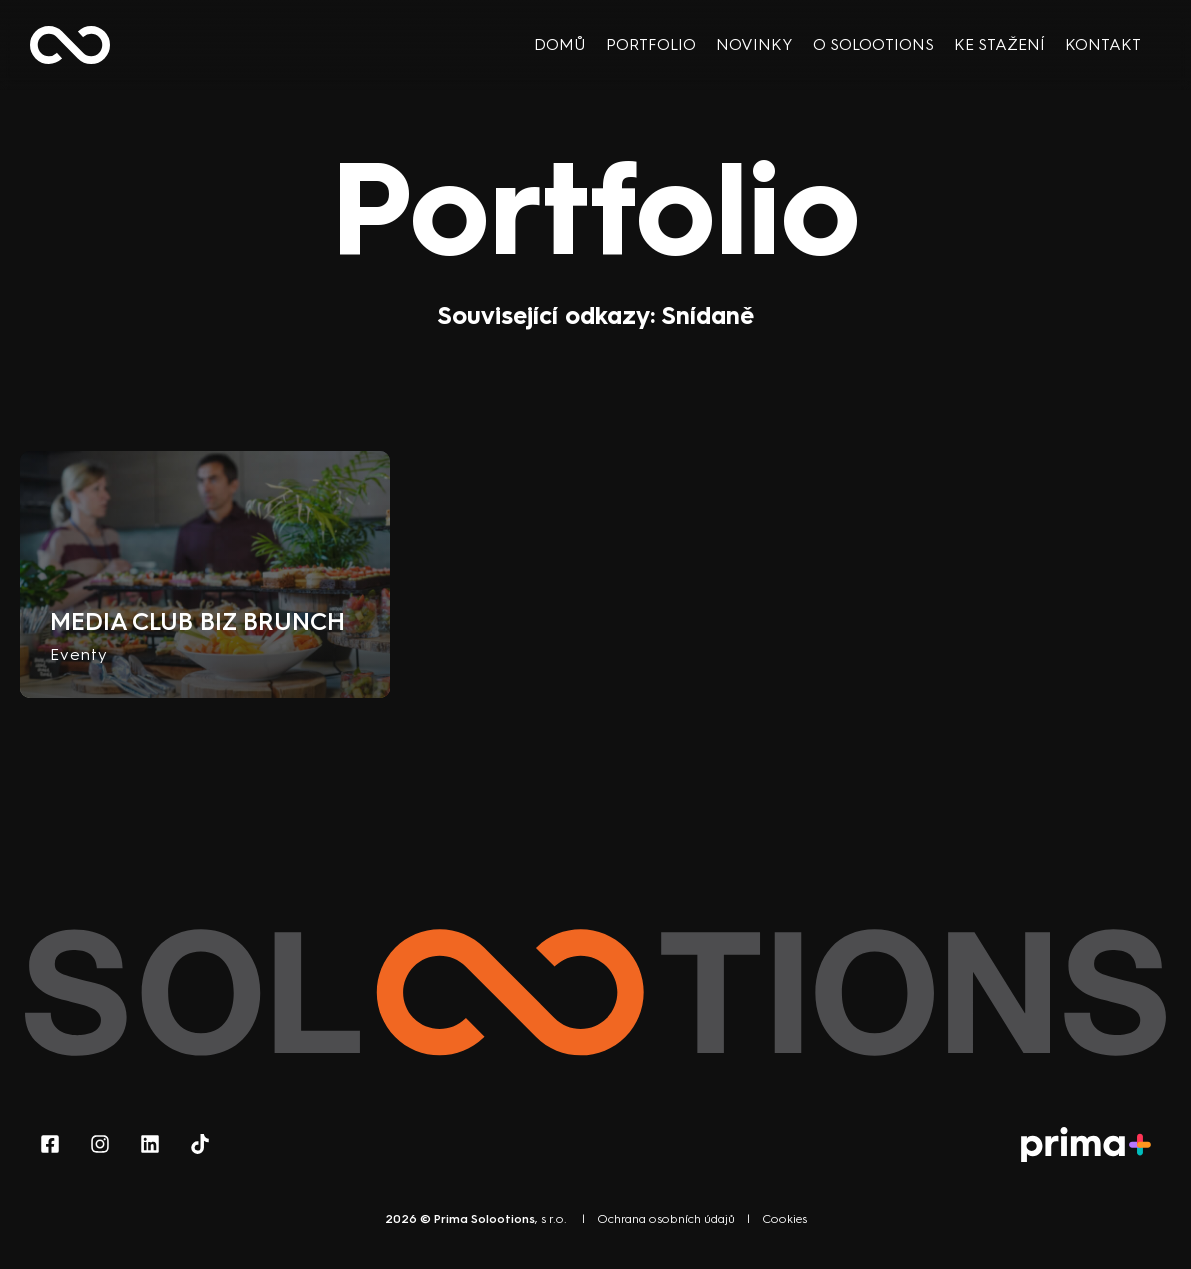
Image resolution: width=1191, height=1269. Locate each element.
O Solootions (873, 44)
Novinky (754, 44)
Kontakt (1103, 44)
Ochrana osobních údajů (666, 1219)
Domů (560, 44)
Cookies (784, 1219)
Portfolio (651, 44)
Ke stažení (999, 44)
